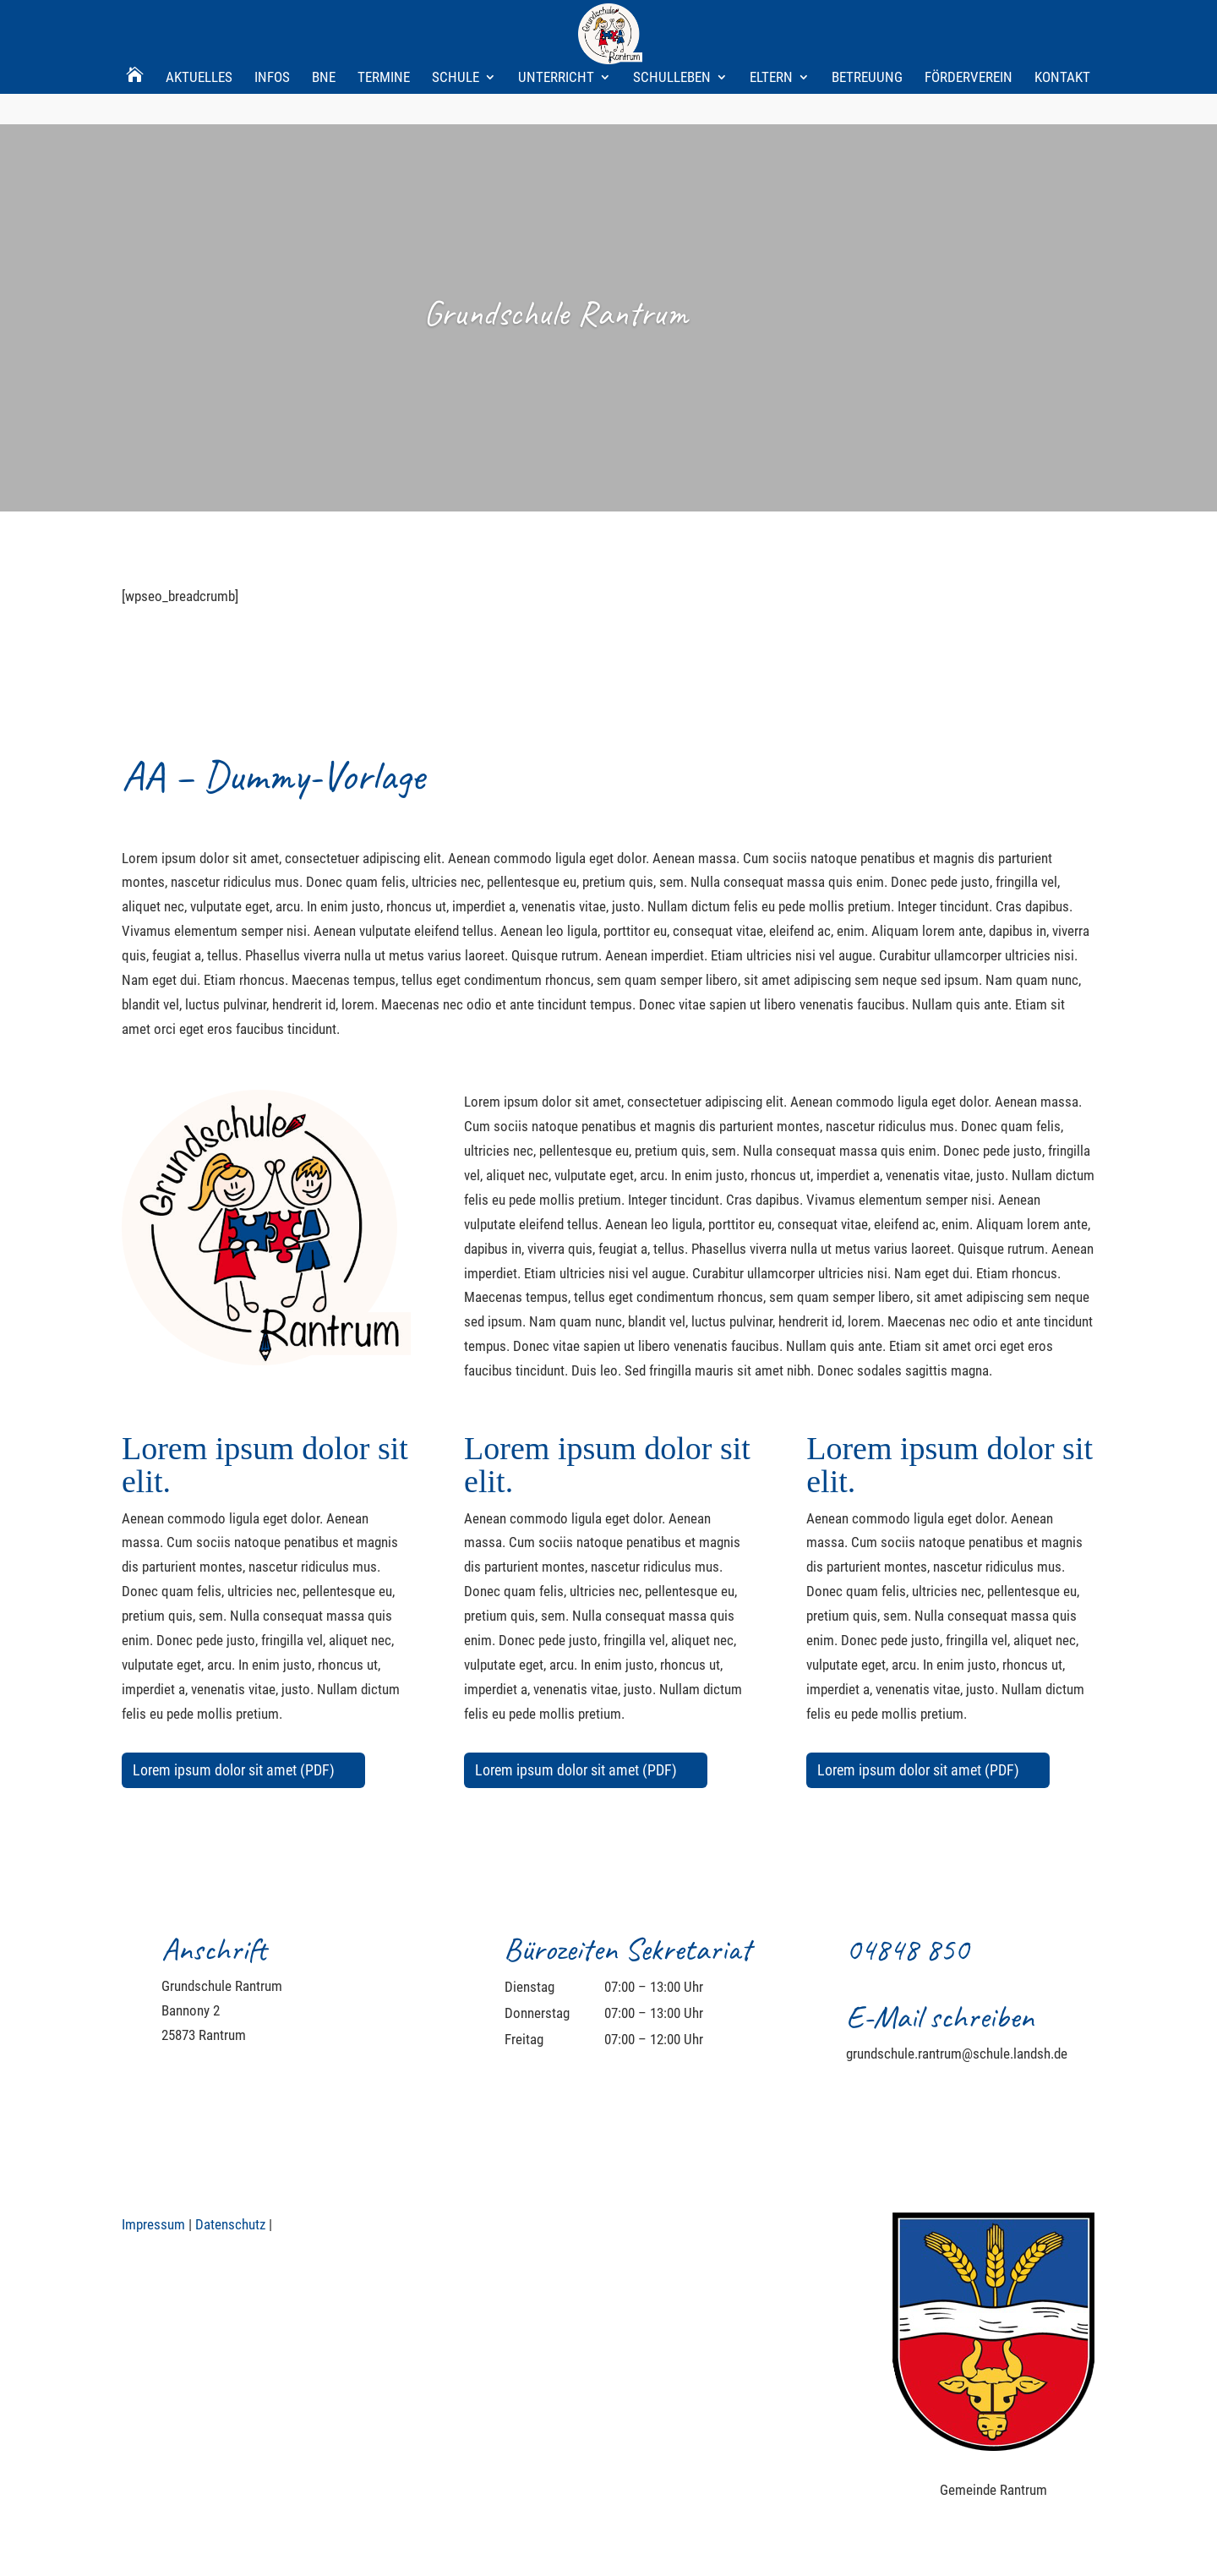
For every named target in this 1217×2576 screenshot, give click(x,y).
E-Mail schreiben (940, 2017)
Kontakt (1062, 21)
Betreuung (867, 21)
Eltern (771, 21)
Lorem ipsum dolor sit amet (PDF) (234, 1770)
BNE (324, 21)
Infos (272, 21)
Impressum (153, 2224)
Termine (383, 21)
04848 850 (907, 1949)
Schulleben (672, 21)
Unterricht (556, 21)
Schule (455, 21)
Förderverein (968, 21)
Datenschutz (230, 2224)
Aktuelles (199, 21)
